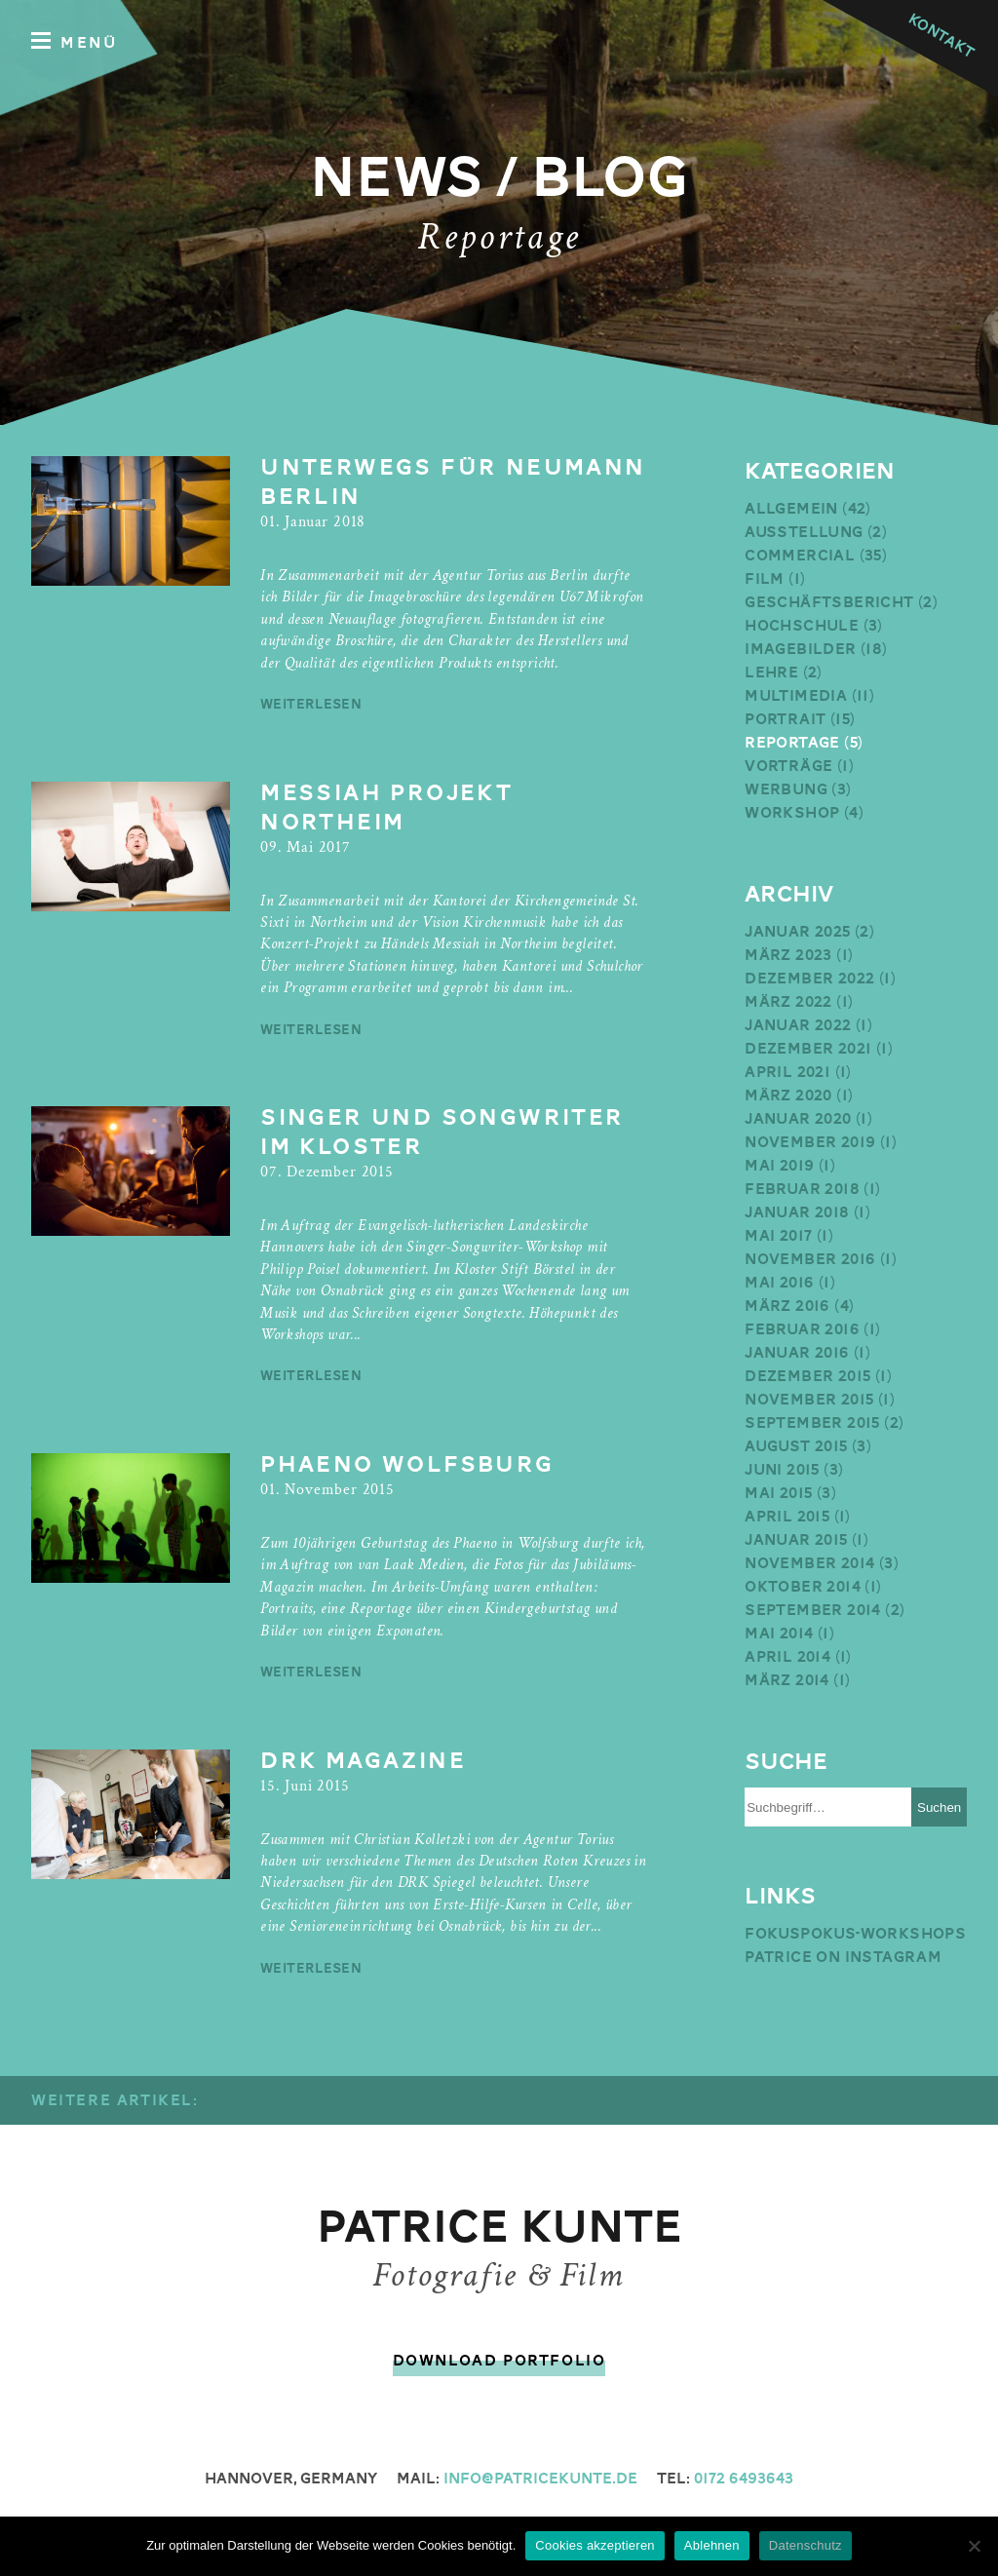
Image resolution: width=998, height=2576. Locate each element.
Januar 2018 (797, 1212)
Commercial (800, 555)
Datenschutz (805, 2545)
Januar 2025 (797, 932)
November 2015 (809, 1399)
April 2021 (787, 1072)
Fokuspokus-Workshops (855, 1933)
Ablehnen (712, 2545)
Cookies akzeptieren (595, 2545)
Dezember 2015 (807, 1376)
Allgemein (791, 509)
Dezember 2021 (808, 1048)
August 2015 (796, 1446)
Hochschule (802, 625)
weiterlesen (311, 703)
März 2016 (787, 1306)
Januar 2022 (798, 1025)
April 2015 (787, 1516)
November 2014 (809, 1563)
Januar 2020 (798, 1119)
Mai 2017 (778, 1236)
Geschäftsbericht (829, 602)
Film (765, 579)
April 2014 (787, 1657)
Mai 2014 (779, 1633)
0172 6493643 (743, 2478)
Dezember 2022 (809, 978)
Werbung (786, 789)
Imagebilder (800, 649)
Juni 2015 (782, 1470)
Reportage (792, 742)
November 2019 (810, 1142)
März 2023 (788, 955)
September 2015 (812, 1423)
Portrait (785, 719)
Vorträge (788, 766)
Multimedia (796, 696)
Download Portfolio (499, 2360)
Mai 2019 (779, 1165)
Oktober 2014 (803, 1587)
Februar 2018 (802, 1189)
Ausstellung (804, 532)
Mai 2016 (779, 1282)
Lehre (771, 672)
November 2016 (810, 1259)
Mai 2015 (778, 1493)
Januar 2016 (797, 1353)
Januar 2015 (796, 1540)
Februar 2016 (802, 1329)
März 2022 (788, 1002)
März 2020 (788, 1095)
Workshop (792, 813)
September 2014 (813, 1610)
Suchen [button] (939, 1807)
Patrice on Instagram (843, 1957)
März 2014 (787, 1680)
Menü (74, 41)
